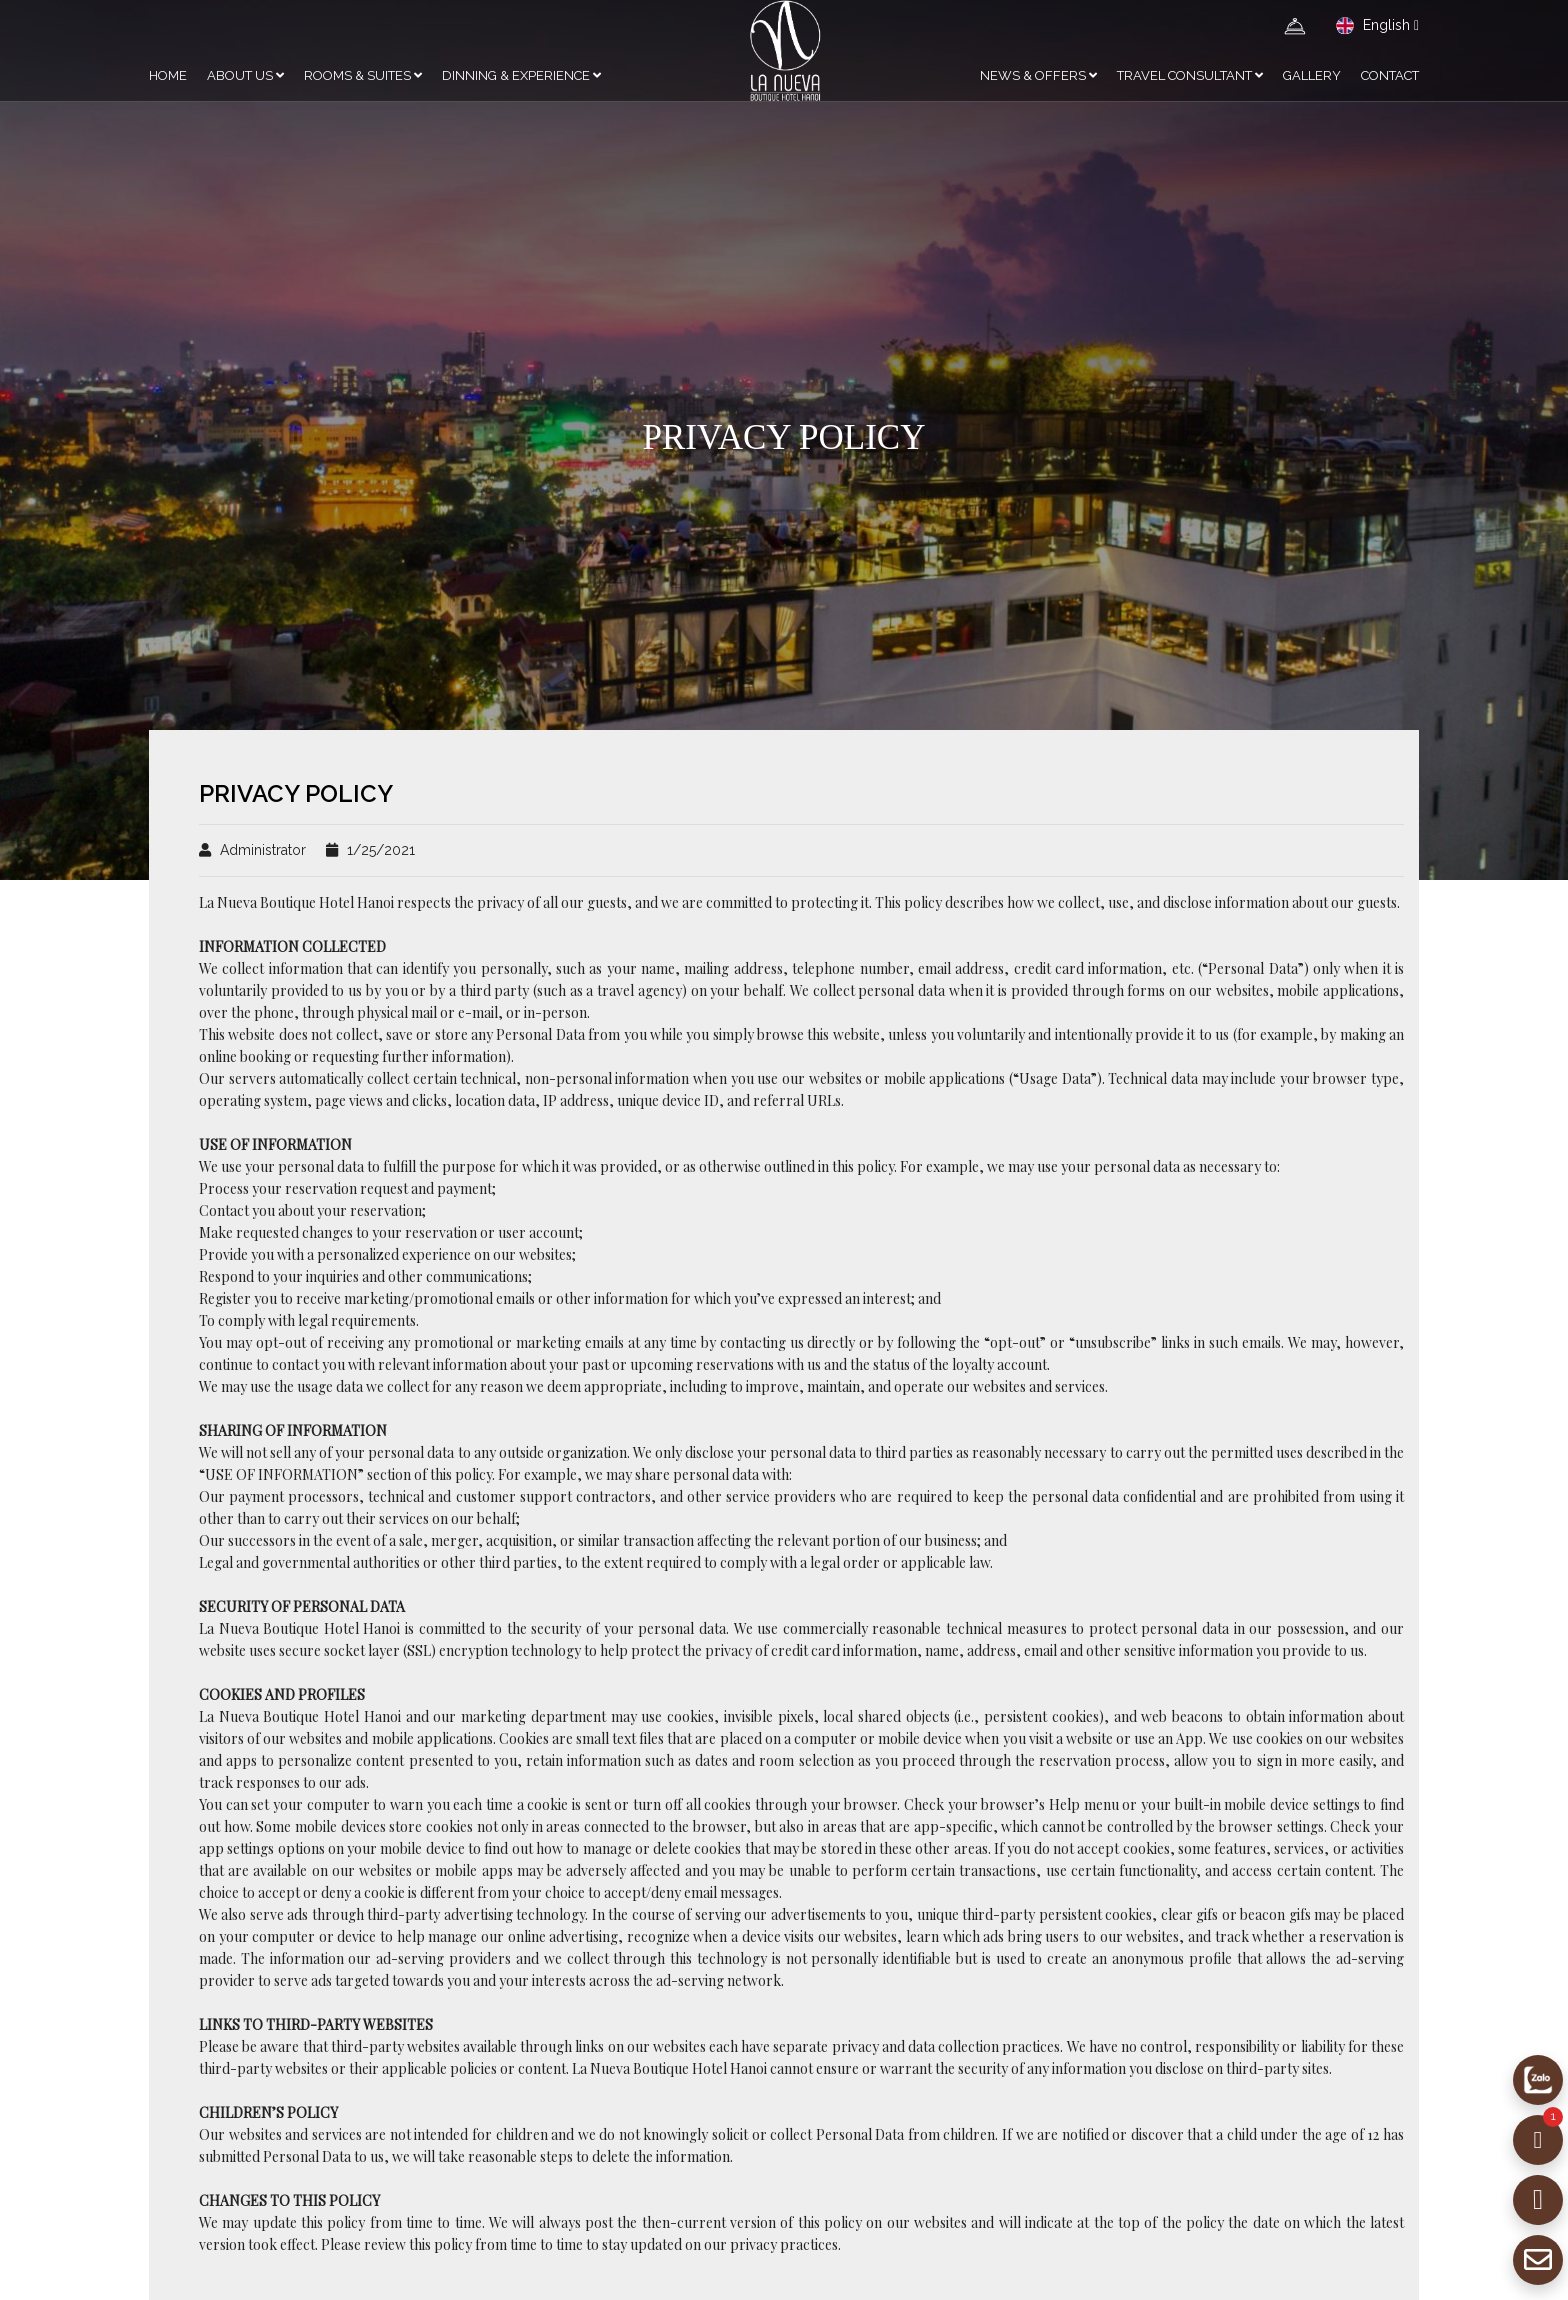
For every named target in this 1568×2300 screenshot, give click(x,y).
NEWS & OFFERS (1038, 75)
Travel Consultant (1190, 75)
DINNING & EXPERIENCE (521, 75)
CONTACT (1390, 75)
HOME (168, 75)
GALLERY (1312, 75)
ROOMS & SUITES (363, 75)
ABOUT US (245, 75)
